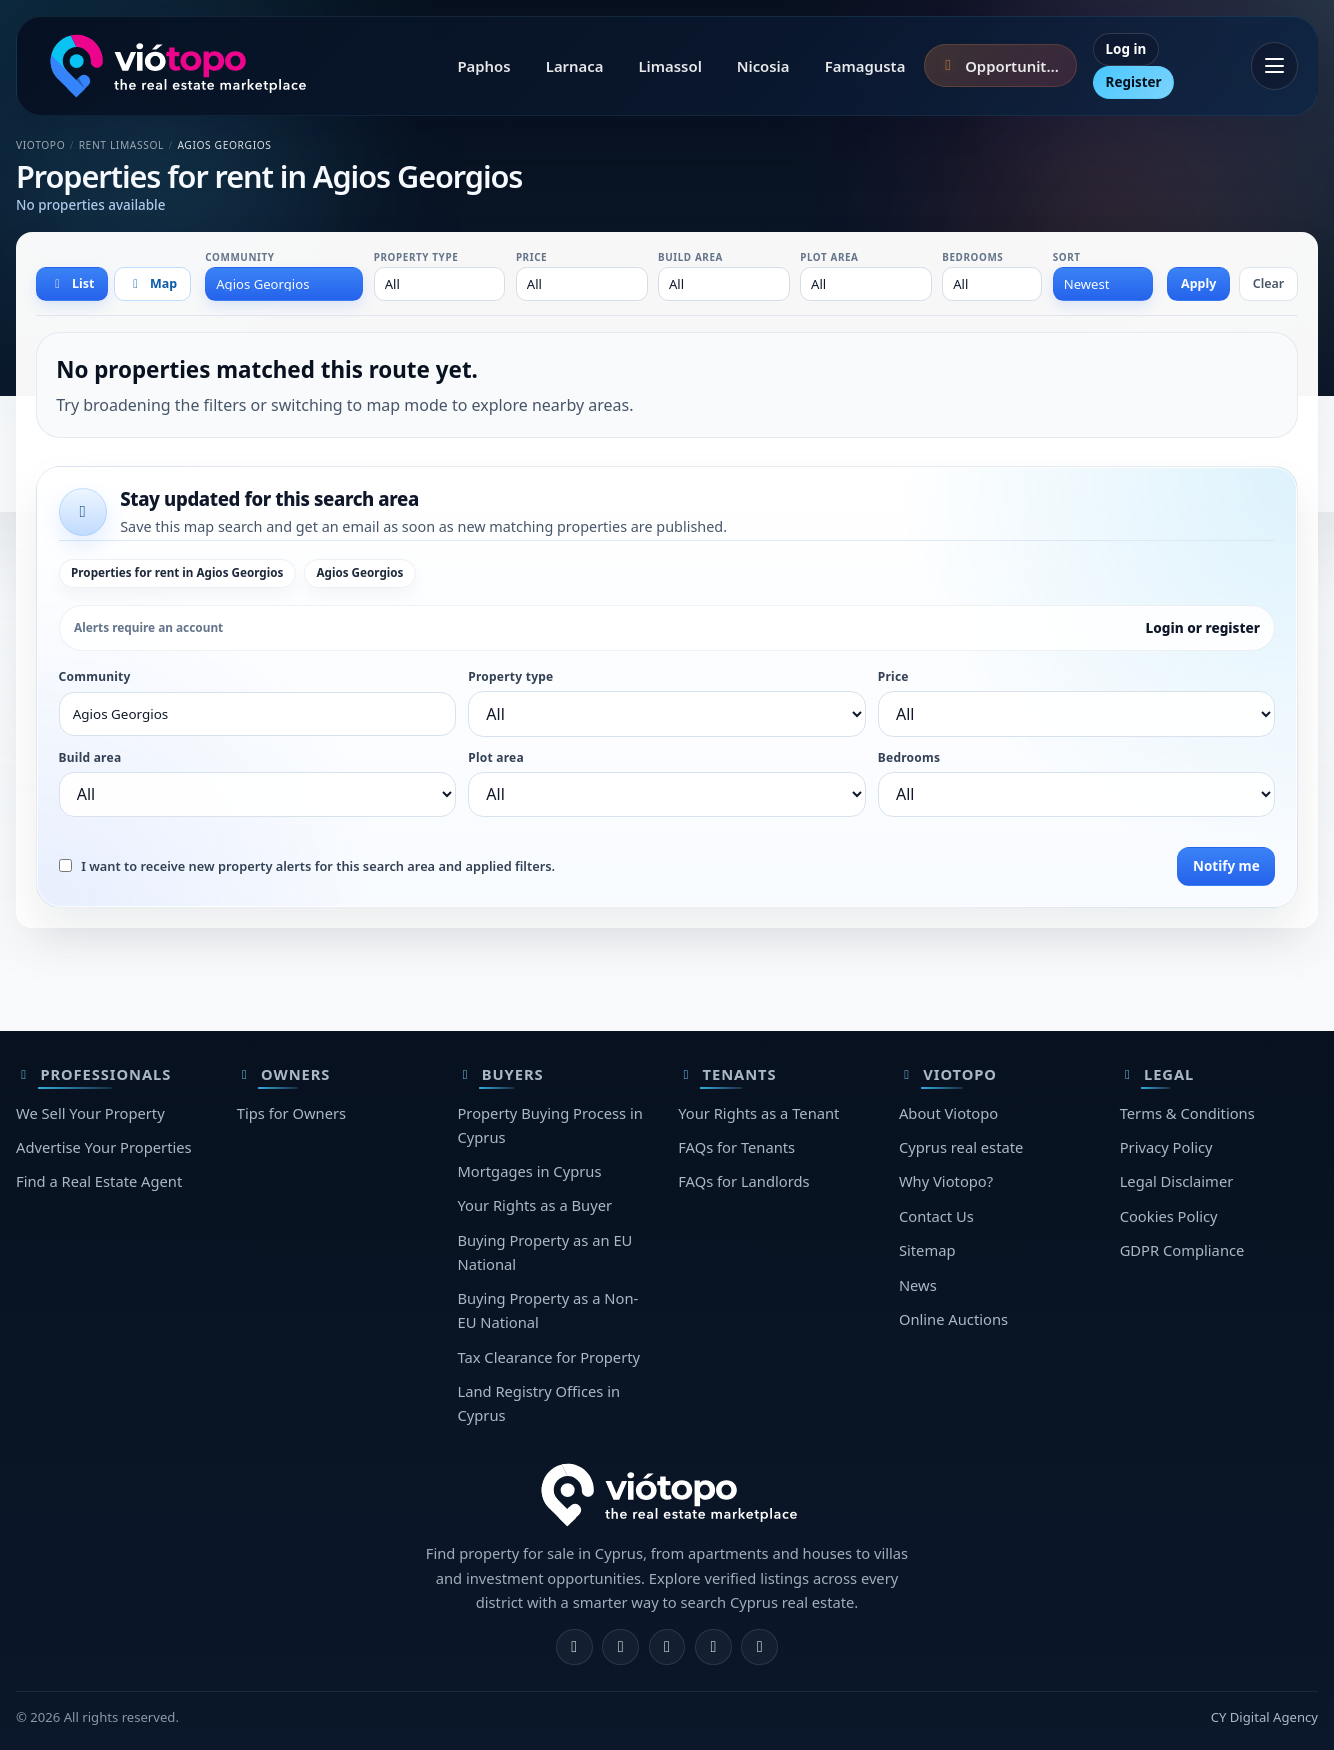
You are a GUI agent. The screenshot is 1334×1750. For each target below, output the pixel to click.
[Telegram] (713, 1647)
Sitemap (927, 1250)
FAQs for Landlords (743, 1181)
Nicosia (763, 66)
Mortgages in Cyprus (529, 1171)
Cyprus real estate (961, 1147)
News (918, 1285)
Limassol (669, 66)
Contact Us (936, 1216)
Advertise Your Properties (104, 1147)
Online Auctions (953, 1319)
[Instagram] (620, 1647)
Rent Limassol (121, 145)
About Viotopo (948, 1113)
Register (1134, 82)
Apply (1198, 283)
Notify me (1226, 866)
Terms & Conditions (1187, 1113)
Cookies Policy (1169, 1216)
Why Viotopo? (946, 1181)
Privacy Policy (1166, 1147)
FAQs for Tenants (736, 1147)
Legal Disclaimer (1177, 1181)
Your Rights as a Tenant (758, 1113)
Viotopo (40, 145)
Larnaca (575, 66)
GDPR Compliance (1182, 1250)
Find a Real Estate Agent (99, 1181)
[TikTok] (759, 1647)
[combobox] (284, 284)
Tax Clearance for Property (548, 1357)
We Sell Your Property (90, 1113)
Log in (1126, 49)
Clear (1268, 283)
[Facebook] (574, 1647)
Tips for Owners (291, 1113)
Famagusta (865, 66)
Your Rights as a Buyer (534, 1205)
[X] (667, 1647)
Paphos (483, 66)
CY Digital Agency (1264, 1717)
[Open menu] (1274, 66)
